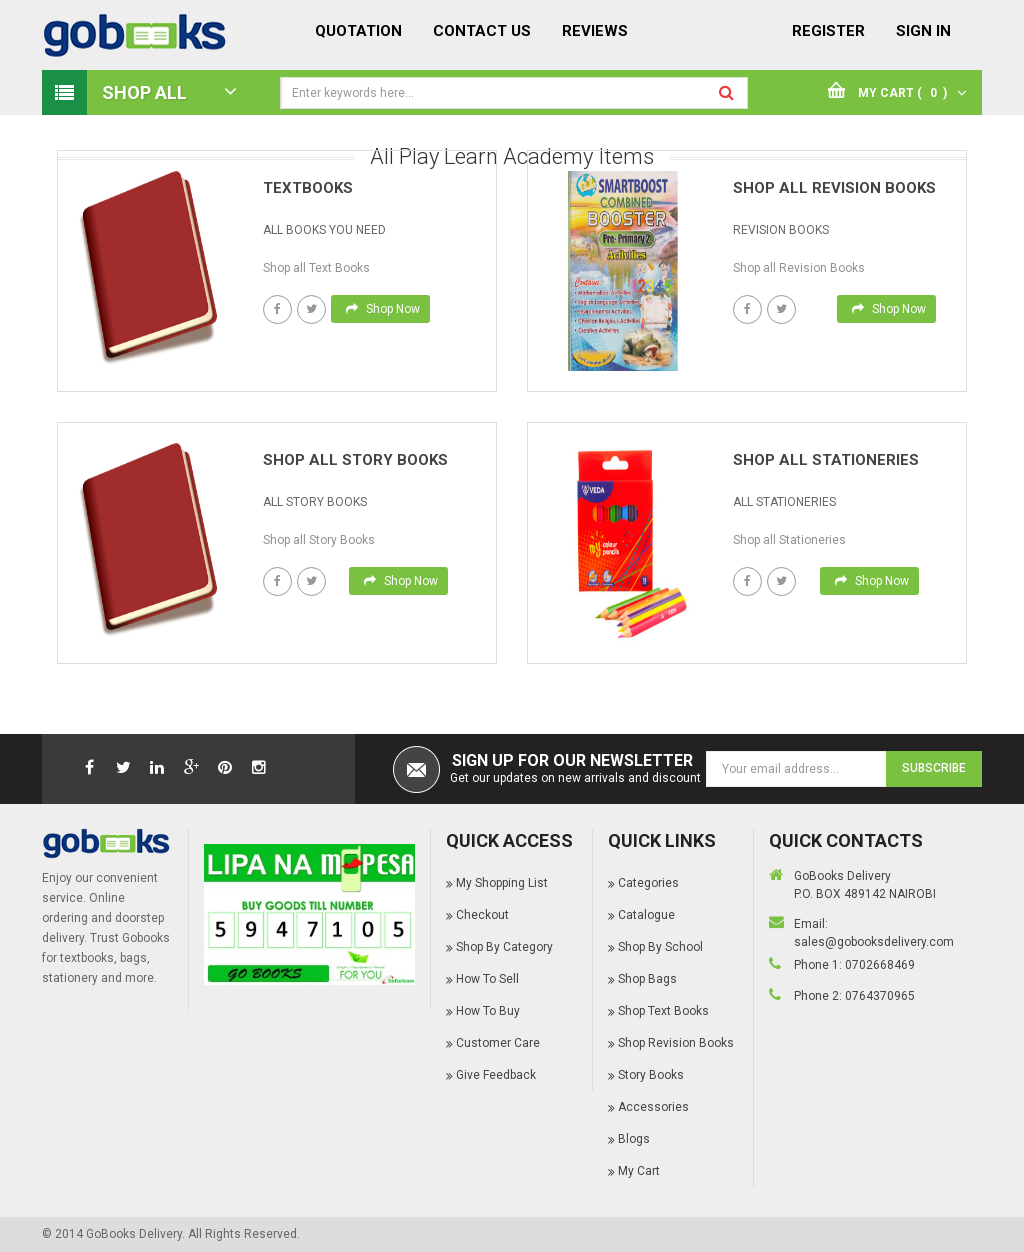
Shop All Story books (355, 460)
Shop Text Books (663, 1011)
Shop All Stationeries (826, 460)
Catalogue (646, 915)
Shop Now (383, 309)
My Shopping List (502, 883)
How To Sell (487, 979)
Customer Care (498, 1043)
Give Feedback (496, 1075)
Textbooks (308, 188)
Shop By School (660, 947)
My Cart (639, 1171)
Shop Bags (647, 979)
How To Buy (488, 1011)
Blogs (634, 1139)
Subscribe (934, 768)
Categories (648, 883)
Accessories (653, 1107)
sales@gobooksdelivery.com (874, 942)
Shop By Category (504, 947)
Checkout (482, 915)
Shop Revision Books (676, 1043)
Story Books (651, 1075)
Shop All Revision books (834, 188)
